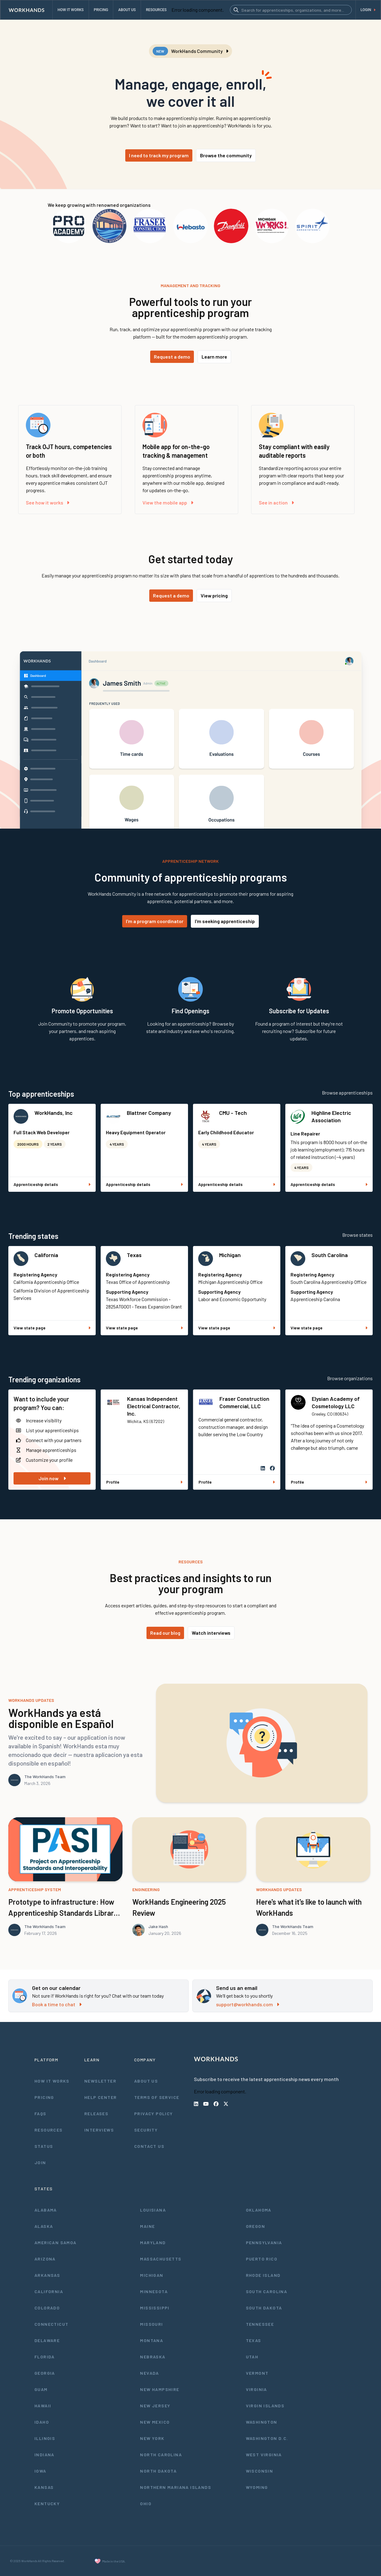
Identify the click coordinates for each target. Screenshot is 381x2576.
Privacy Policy (153, 2113)
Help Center (100, 2097)
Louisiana (153, 2209)
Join (40, 2162)
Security (146, 2129)
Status (43, 2146)
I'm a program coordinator (154, 921)
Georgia (44, 2373)
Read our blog (165, 1633)
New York (152, 2438)
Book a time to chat (57, 2004)
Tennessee (260, 2324)
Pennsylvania (264, 2242)
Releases (96, 2113)
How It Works (52, 2081)
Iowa (40, 2471)
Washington (261, 2422)
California (46, 1255)
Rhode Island (263, 2275)
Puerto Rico (261, 2258)
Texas (134, 1255)
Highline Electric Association (331, 1116)
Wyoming (257, 2487)
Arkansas (47, 2275)
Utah (252, 2356)
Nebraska (152, 2356)
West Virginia (264, 2454)
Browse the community (226, 155)
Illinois (44, 2438)
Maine (147, 2226)
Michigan (230, 1255)
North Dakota (158, 2471)
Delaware (47, 2340)
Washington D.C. (267, 2438)
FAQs (40, 2113)
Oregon (255, 2226)
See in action (276, 502)
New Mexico (155, 2422)
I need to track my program (159, 155)
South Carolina (329, 1255)
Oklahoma (258, 2209)
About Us (146, 2081)
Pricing (44, 2097)
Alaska (43, 2226)
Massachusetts (160, 2258)
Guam (41, 2389)
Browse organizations (350, 1378)
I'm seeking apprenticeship (225, 921)
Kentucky (47, 2503)
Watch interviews (211, 1633)
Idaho (41, 2422)
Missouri (151, 2324)
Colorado (47, 2307)
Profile (144, 1482)
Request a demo (172, 357)
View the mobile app (167, 502)
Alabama (45, 2209)
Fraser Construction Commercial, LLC (244, 1402)
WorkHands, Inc (53, 1112)
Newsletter (100, 2081)
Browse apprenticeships (347, 1092)
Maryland (153, 2242)
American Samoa (55, 2242)
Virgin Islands (265, 2405)
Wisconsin (259, 2471)
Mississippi (154, 2307)
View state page (52, 1327)
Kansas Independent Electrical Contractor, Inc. (153, 1406)
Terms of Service (156, 2097)
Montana (151, 2340)
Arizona (45, 2258)
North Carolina (161, 2454)
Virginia (256, 2389)
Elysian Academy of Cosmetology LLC (336, 1402)
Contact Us (149, 2146)
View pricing (214, 595)
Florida (44, 2356)
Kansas (44, 2487)
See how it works (47, 502)
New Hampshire (159, 2389)
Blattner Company (149, 1112)
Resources (48, 2129)
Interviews (99, 2129)
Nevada (149, 2373)
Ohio (145, 2503)
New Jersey (155, 2405)
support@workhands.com (247, 2004)
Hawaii (42, 2405)
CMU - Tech (233, 1112)
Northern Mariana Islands (175, 2487)
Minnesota (154, 2291)
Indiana (44, 2454)
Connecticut (51, 2324)
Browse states (357, 1235)
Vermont (257, 2373)
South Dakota (264, 2307)
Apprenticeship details (52, 1184)
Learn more (214, 357)
